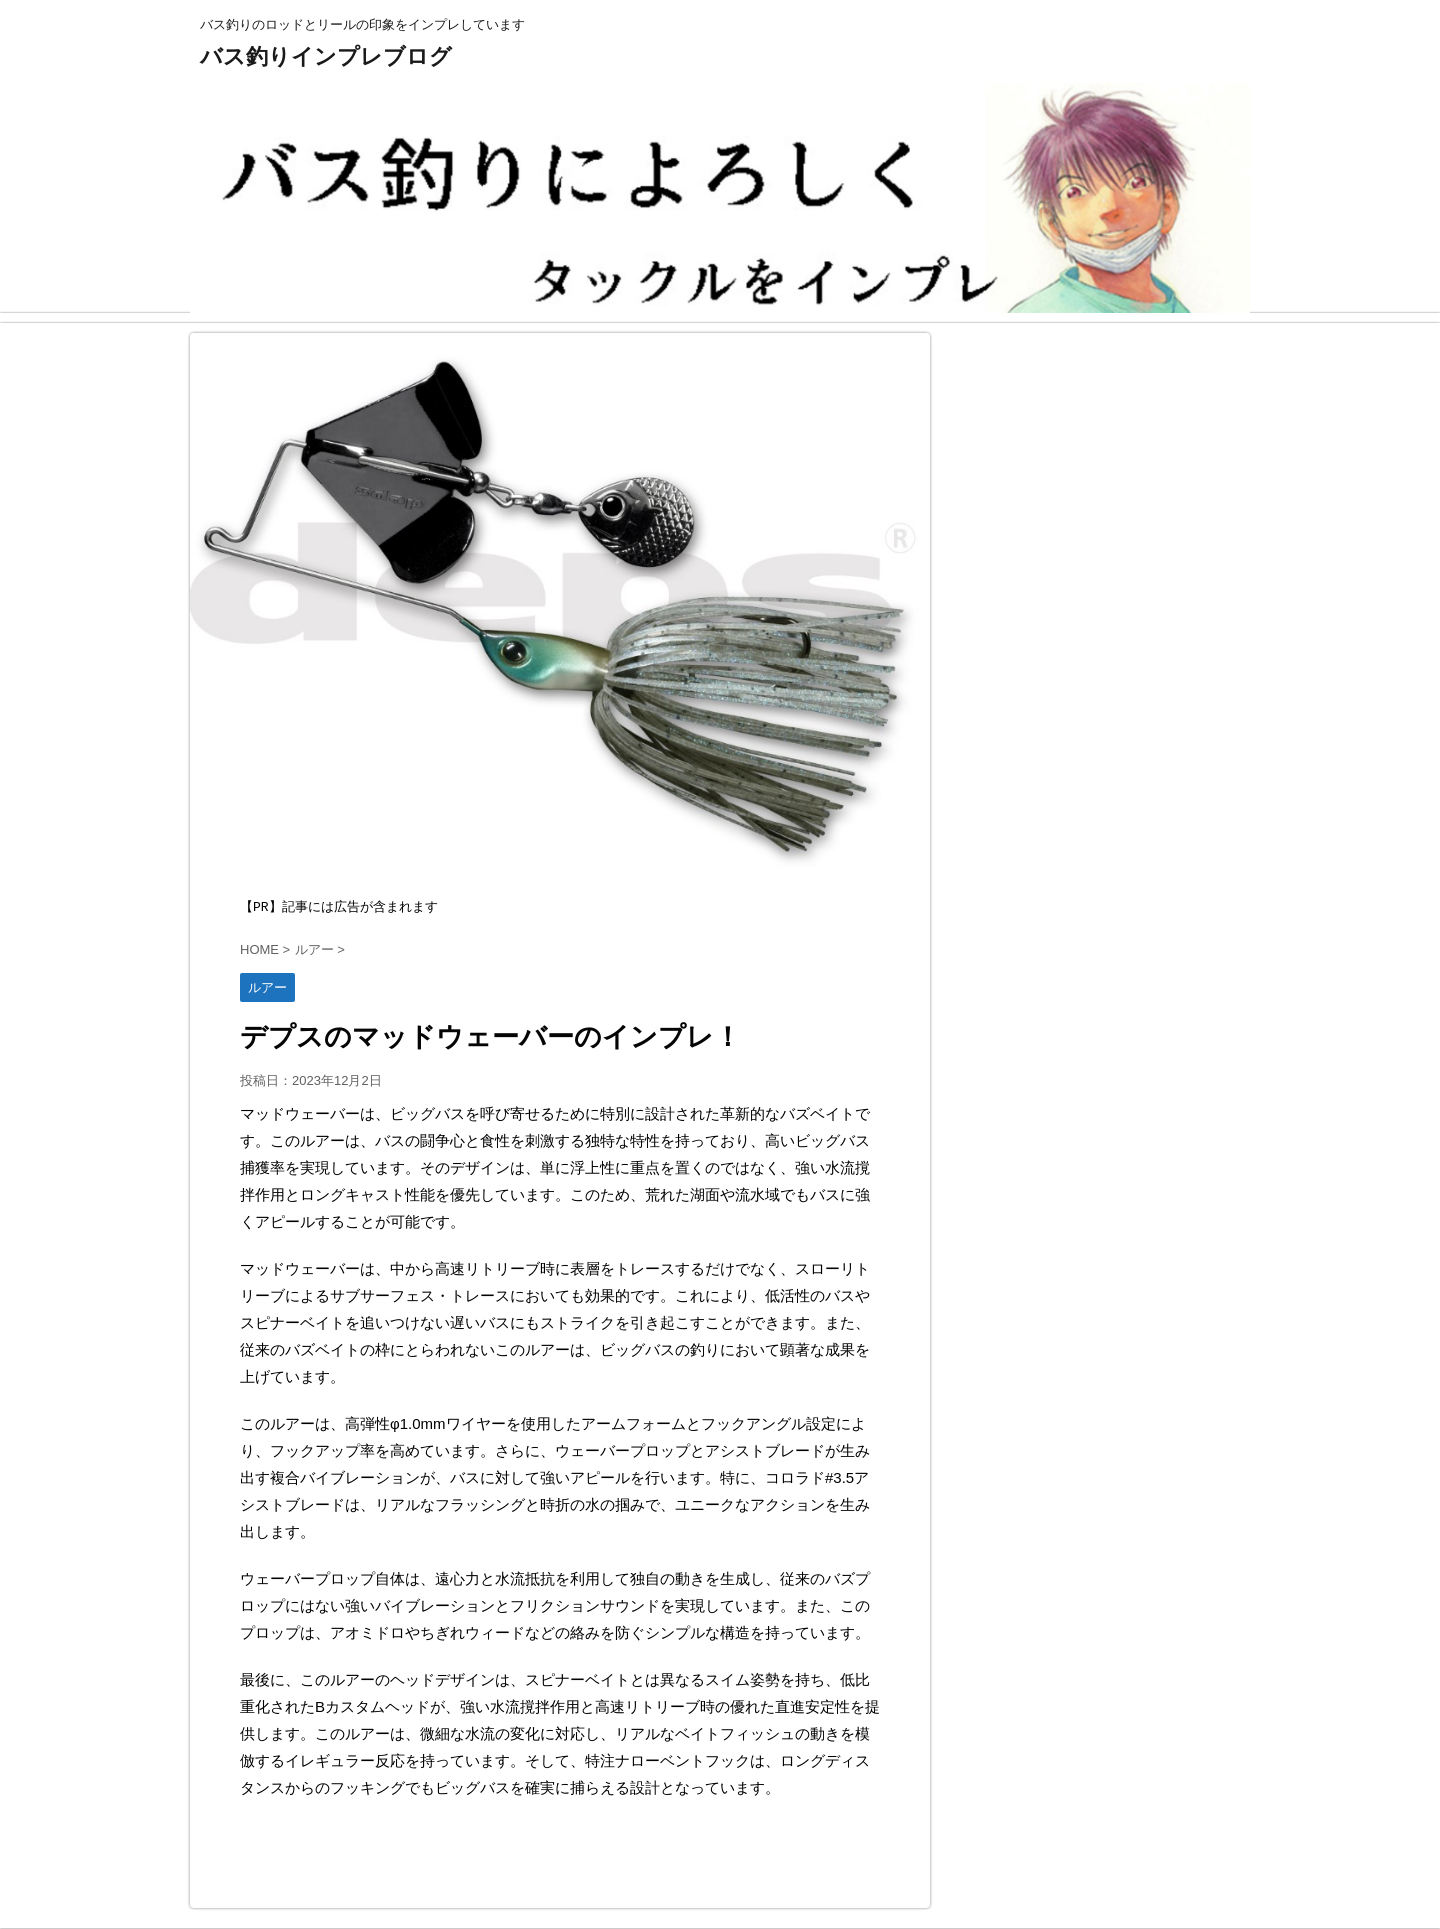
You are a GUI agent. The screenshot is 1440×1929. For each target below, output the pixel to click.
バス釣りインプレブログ (326, 56)
